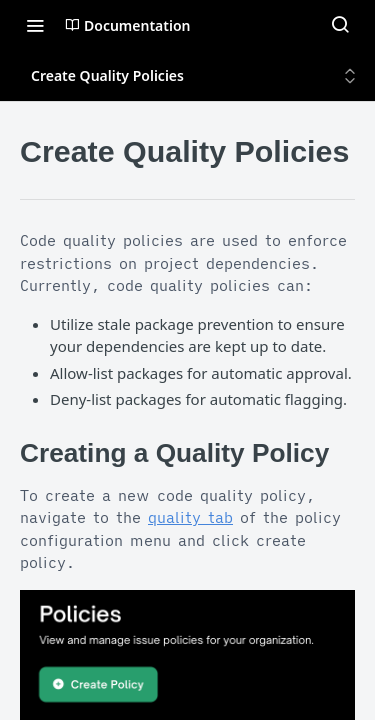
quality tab (190, 517)
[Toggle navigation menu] (35, 25)
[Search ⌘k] (340, 25)
